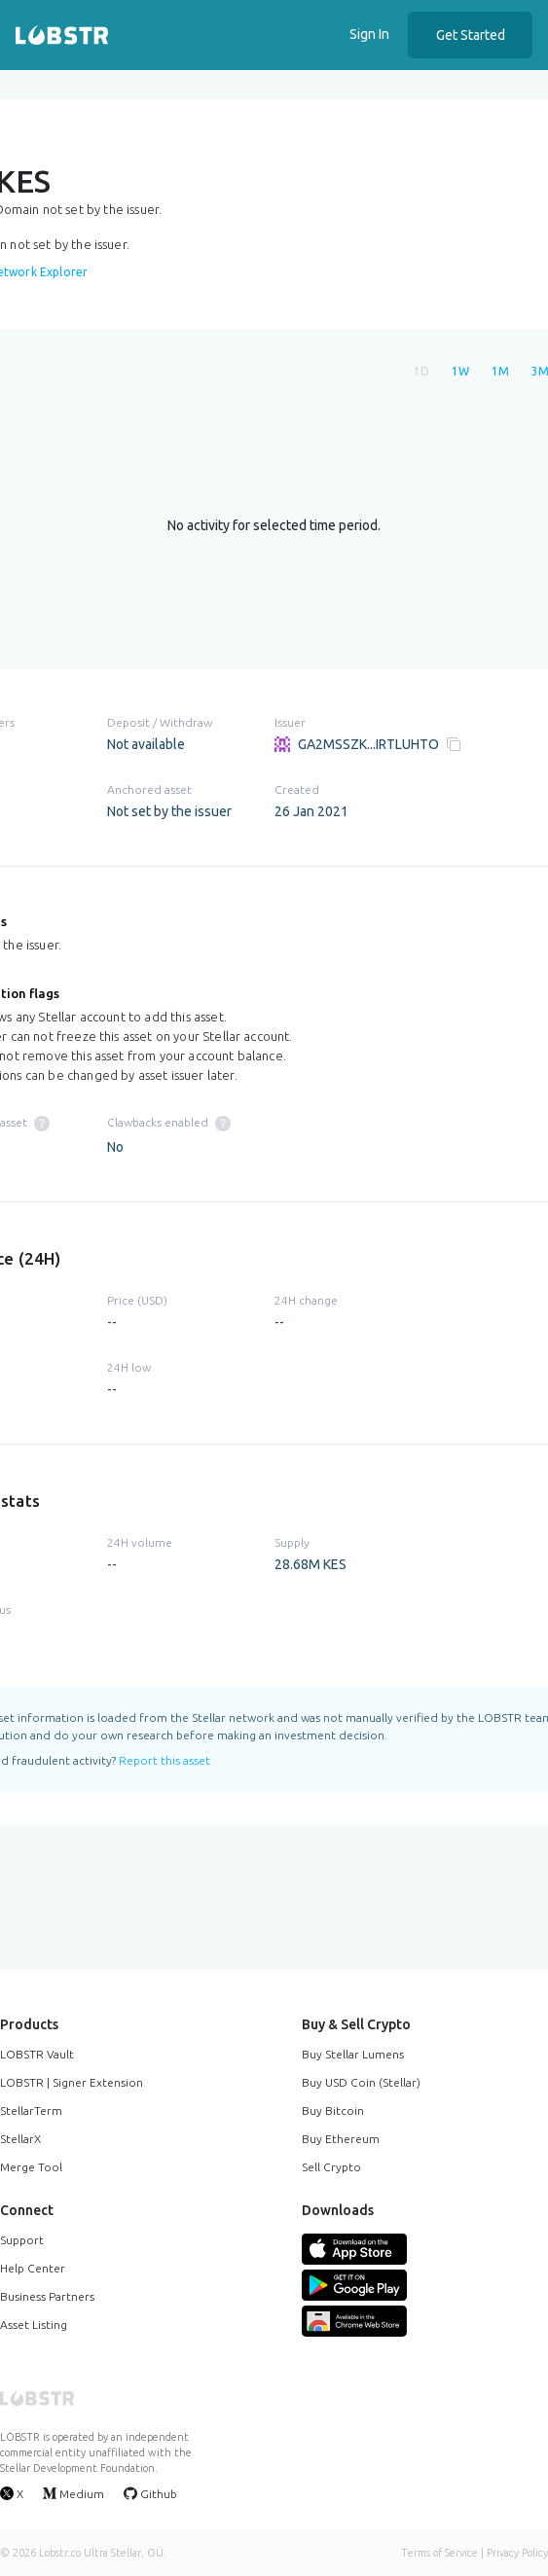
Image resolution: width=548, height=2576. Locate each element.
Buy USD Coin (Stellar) (361, 2082)
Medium (73, 2493)
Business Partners (47, 2296)
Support (22, 2240)
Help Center (32, 2268)
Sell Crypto (331, 2167)
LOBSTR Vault (37, 2054)
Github (150, 2493)
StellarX (20, 2138)
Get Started (470, 35)
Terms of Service (439, 2552)
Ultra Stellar (112, 2552)
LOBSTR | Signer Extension (71, 2082)
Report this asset (164, 1760)
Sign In (369, 34)
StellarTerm (31, 2110)
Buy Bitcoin (333, 2110)
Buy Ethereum (341, 2138)
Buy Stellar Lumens (353, 2054)
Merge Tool (31, 2167)
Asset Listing (33, 2324)
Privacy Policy (517, 2552)
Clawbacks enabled (169, 1122)
